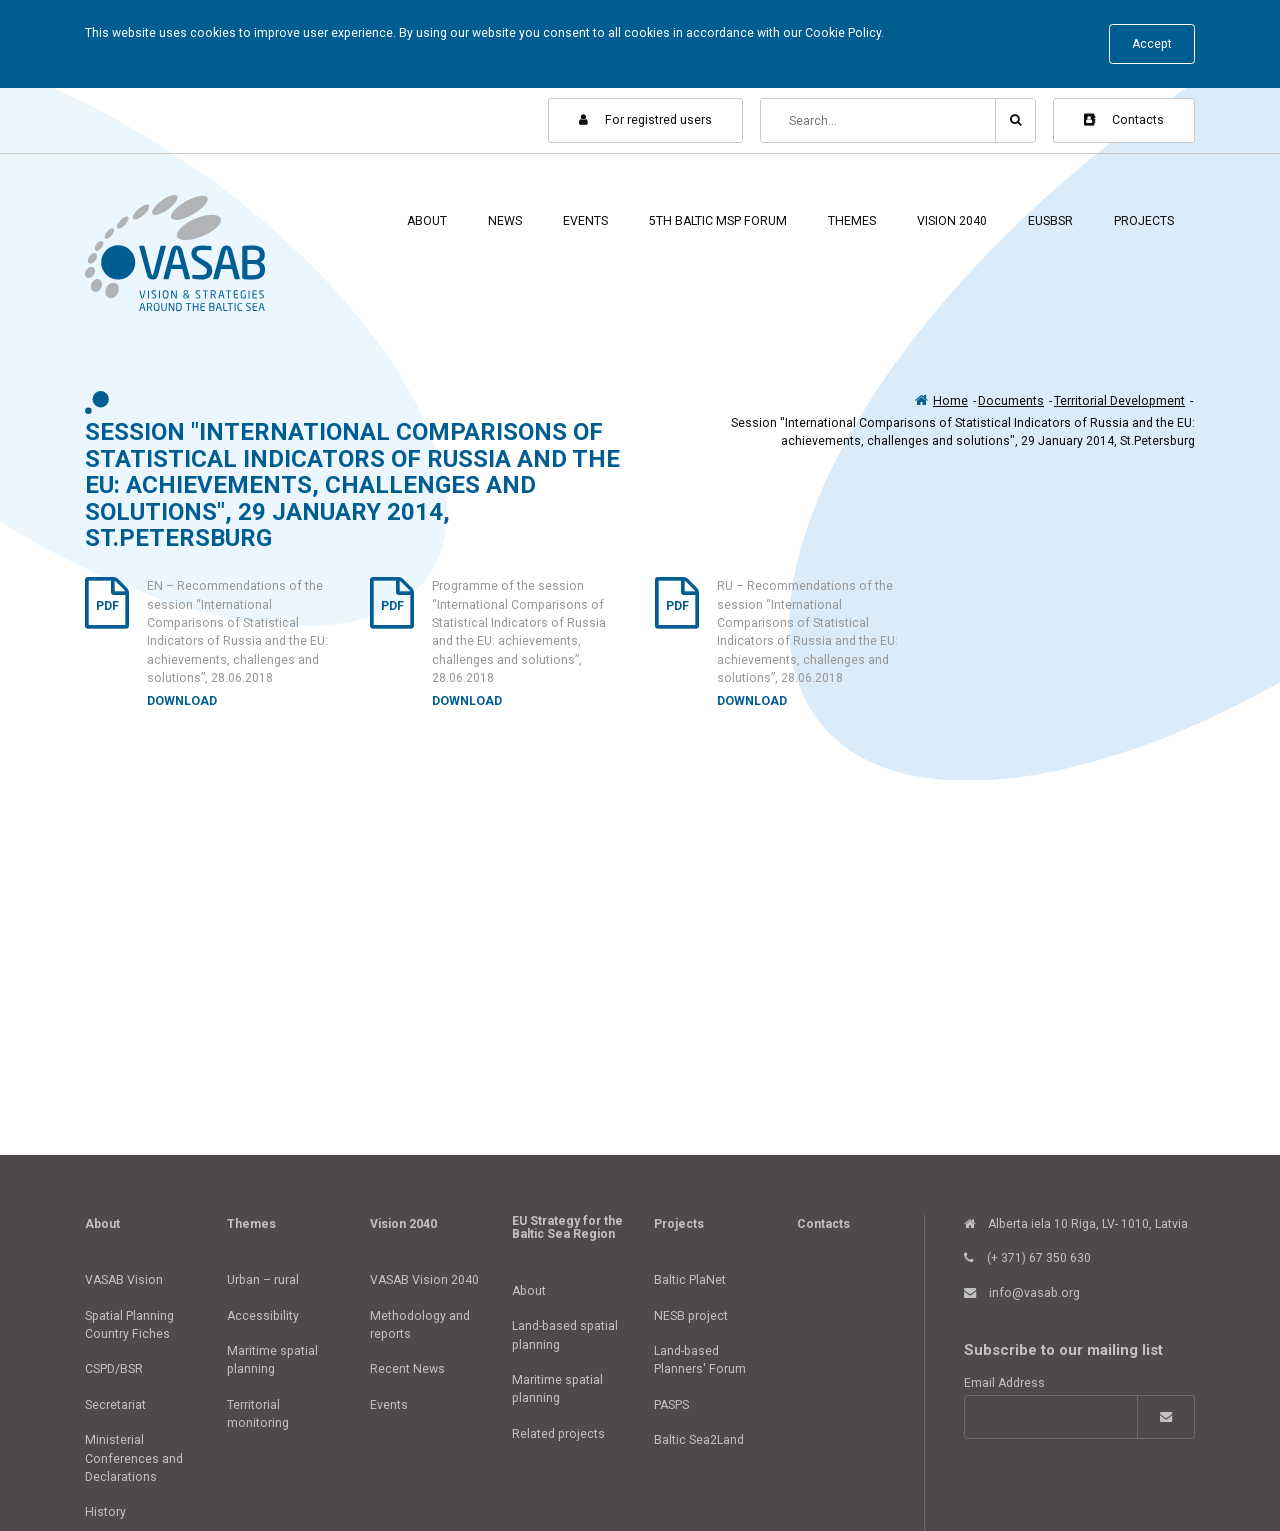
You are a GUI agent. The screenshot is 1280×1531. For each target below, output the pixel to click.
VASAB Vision (124, 1280)
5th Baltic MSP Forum (718, 221)
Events (585, 221)
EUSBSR (1050, 221)
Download (182, 701)
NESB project (691, 1316)
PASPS (671, 1405)
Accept (1152, 44)
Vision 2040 (952, 221)
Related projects (558, 1434)
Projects (1144, 221)
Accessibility (263, 1316)
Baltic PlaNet (690, 1280)
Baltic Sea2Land (699, 1440)
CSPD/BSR (114, 1369)
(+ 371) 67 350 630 (1027, 1258)
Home (950, 401)
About (427, 221)
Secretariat (115, 1405)
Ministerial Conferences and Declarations (134, 1458)
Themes (852, 221)
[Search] (878, 120)
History (105, 1512)
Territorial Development (1119, 401)
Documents (1011, 401)
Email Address (1004, 1383)
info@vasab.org (1022, 1293)
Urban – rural (263, 1280)
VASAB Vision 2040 (424, 1280)
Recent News (407, 1369)
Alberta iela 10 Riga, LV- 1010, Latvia (1076, 1224)
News (505, 221)
